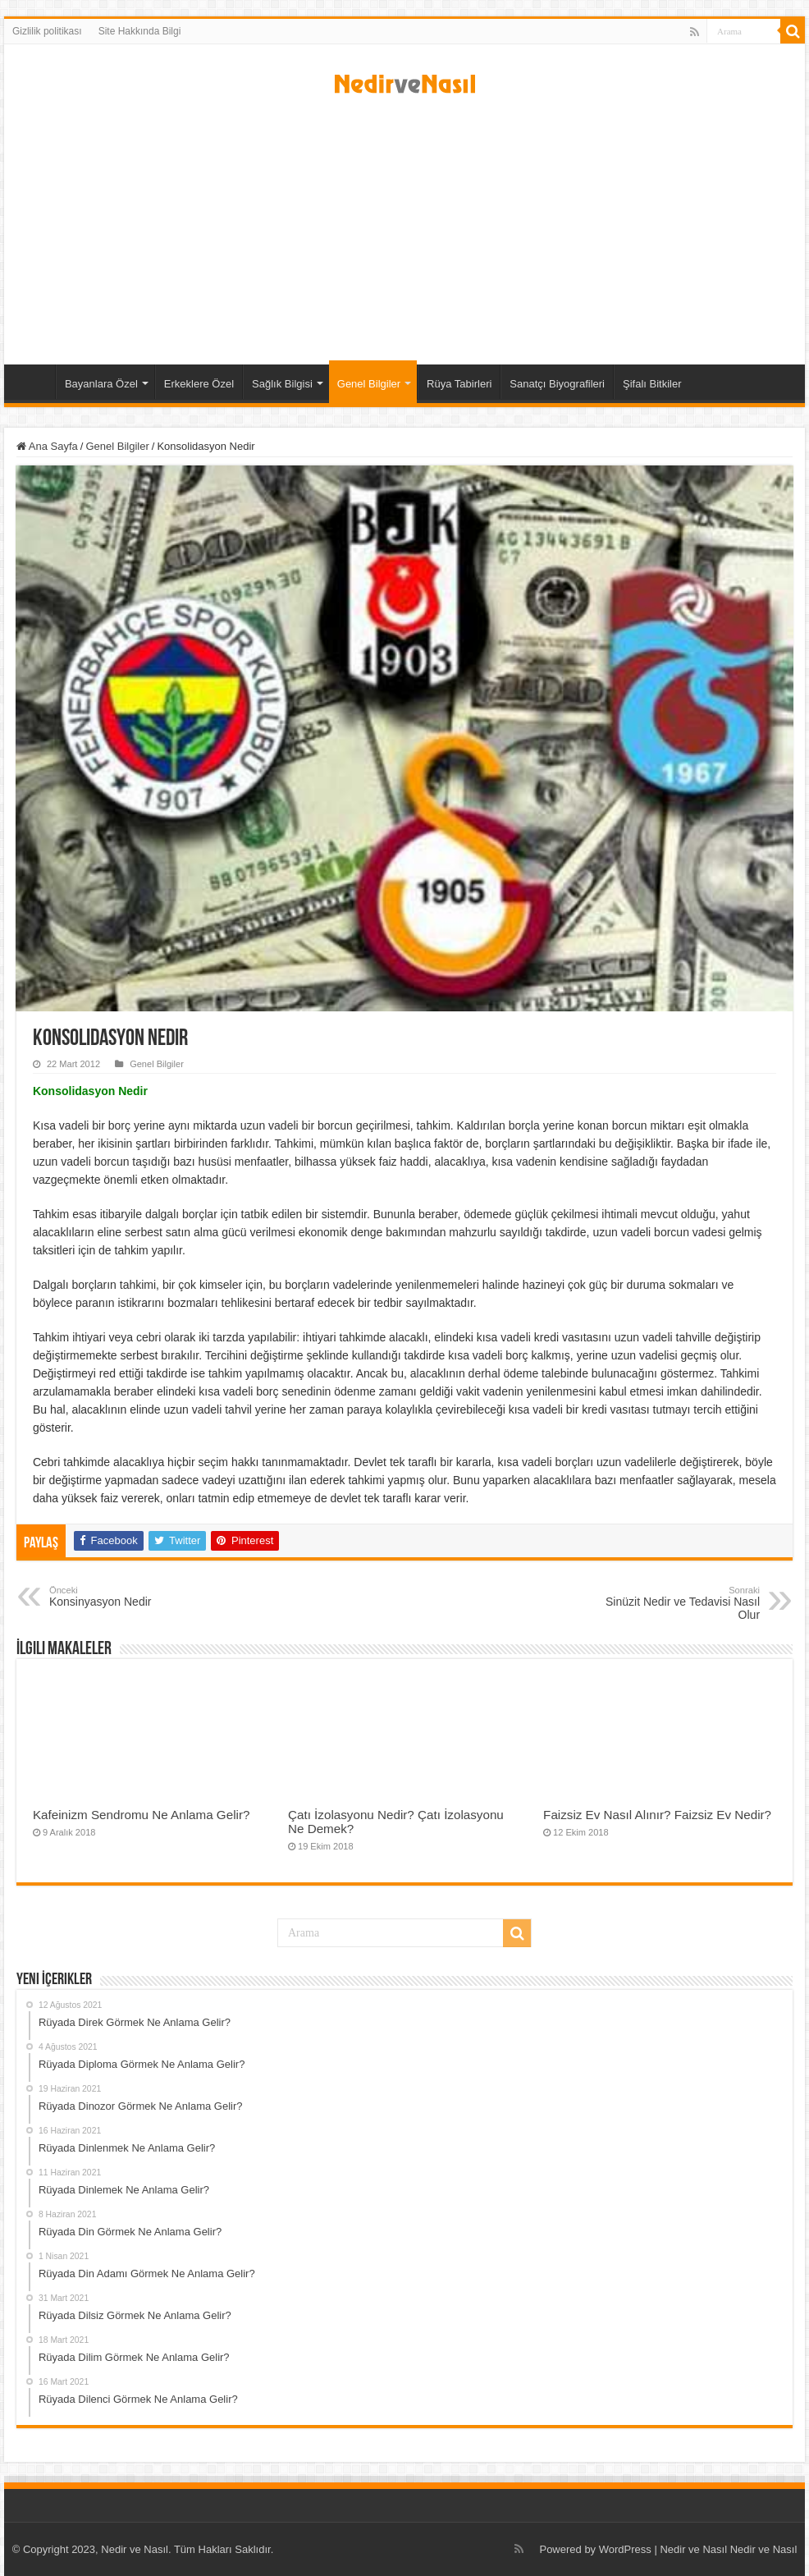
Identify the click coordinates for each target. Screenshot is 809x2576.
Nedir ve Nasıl (764, 2549)
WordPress (625, 2549)
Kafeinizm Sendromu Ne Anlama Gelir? (141, 1815)
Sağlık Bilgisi (282, 384)
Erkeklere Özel (199, 384)
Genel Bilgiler (368, 384)
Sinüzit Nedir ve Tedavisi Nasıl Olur (676, 1603)
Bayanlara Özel (101, 384)
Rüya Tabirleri (459, 384)
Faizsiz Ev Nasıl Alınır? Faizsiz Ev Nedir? (657, 1815)
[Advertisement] (404, 225)
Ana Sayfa (33, 381)
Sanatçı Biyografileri (557, 384)
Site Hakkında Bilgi (139, 31)
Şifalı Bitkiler (652, 384)
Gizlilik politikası (47, 31)
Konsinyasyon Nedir (133, 1596)
